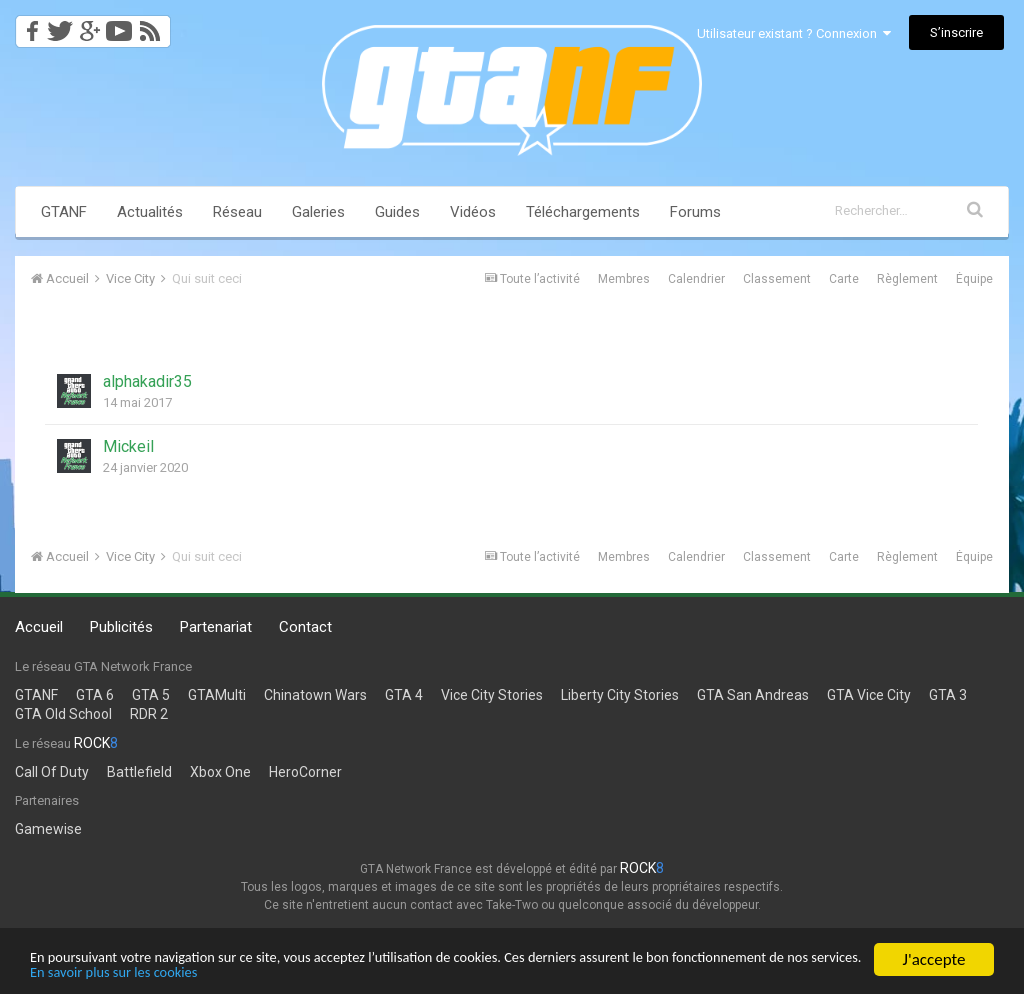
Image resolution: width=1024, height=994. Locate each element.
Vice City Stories (492, 695)
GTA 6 (95, 695)
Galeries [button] (318, 212)
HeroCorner (305, 772)
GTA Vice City (869, 695)
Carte (844, 279)
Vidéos (473, 212)
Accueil (39, 627)
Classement (777, 279)
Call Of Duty (52, 772)
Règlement (907, 279)
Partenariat (216, 627)
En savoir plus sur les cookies (357, 971)
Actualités (150, 212)
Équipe (974, 279)
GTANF (64, 212)
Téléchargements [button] (583, 212)
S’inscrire (956, 32)
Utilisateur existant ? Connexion (794, 33)
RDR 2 (149, 714)
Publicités (121, 627)
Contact (305, 627)
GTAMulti (217, 695)
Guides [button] (397, 212)
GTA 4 (404, 695)
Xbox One (220, 772)
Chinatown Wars (315, 695)
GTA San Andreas (753, 695)
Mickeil (128, 446)
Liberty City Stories (620, 695)
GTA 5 (151, 695)
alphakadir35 (147, 381)
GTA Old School (63, 714)
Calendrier (696, 279)
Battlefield (139, 772)
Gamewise (48, 829)
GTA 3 (948, 695)
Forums (695, 212)
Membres (624, 279)
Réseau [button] (237, 212)
